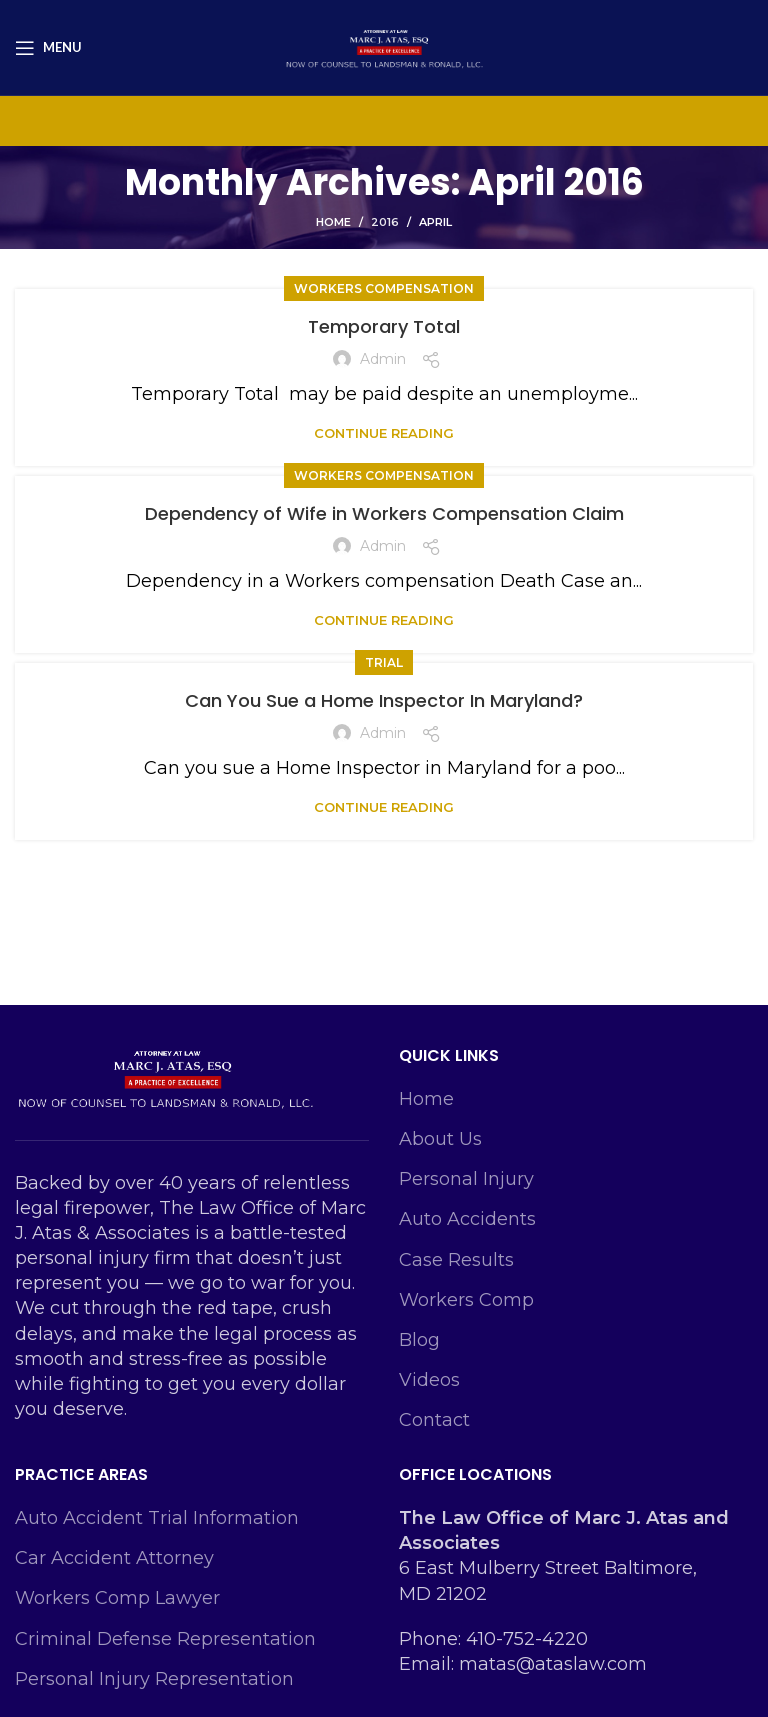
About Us (440, 1139)
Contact (434, 1420)
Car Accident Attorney (114, 1558)
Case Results (456, 1260)
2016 (385, 222)
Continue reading (384, 433)
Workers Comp (466, 1300)
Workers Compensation (384, 288)
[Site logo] (384, 46)
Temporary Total (384, 326)
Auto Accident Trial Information (157, 1518)
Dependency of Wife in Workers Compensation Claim (384, 513)
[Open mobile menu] (48, 48)
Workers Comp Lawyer (117, 1598)
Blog (419, 1340)
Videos (429, 1380)
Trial (384, 662)
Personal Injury (466, 1179)
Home (333, 222)
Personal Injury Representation (154, 1679)
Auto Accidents (467, 1219)
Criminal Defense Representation (165, 1639)
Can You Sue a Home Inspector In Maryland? (384, 700)
